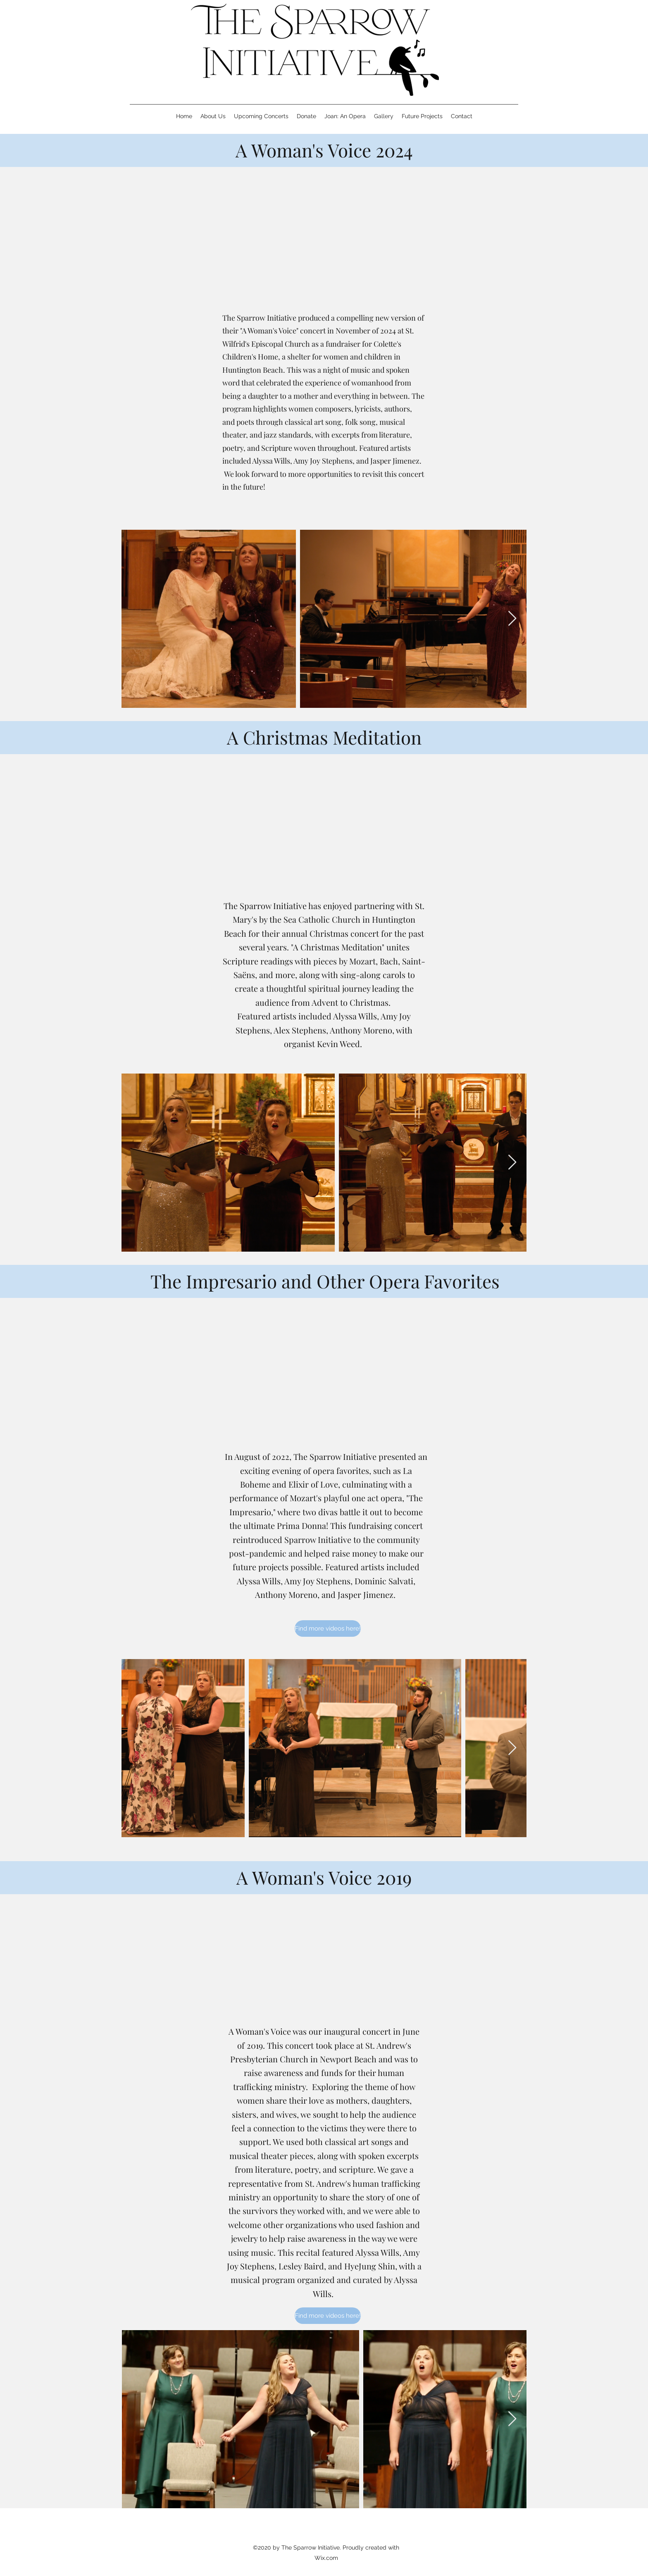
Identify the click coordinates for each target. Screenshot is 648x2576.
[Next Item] (512, 619)
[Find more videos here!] (328, 1628)
